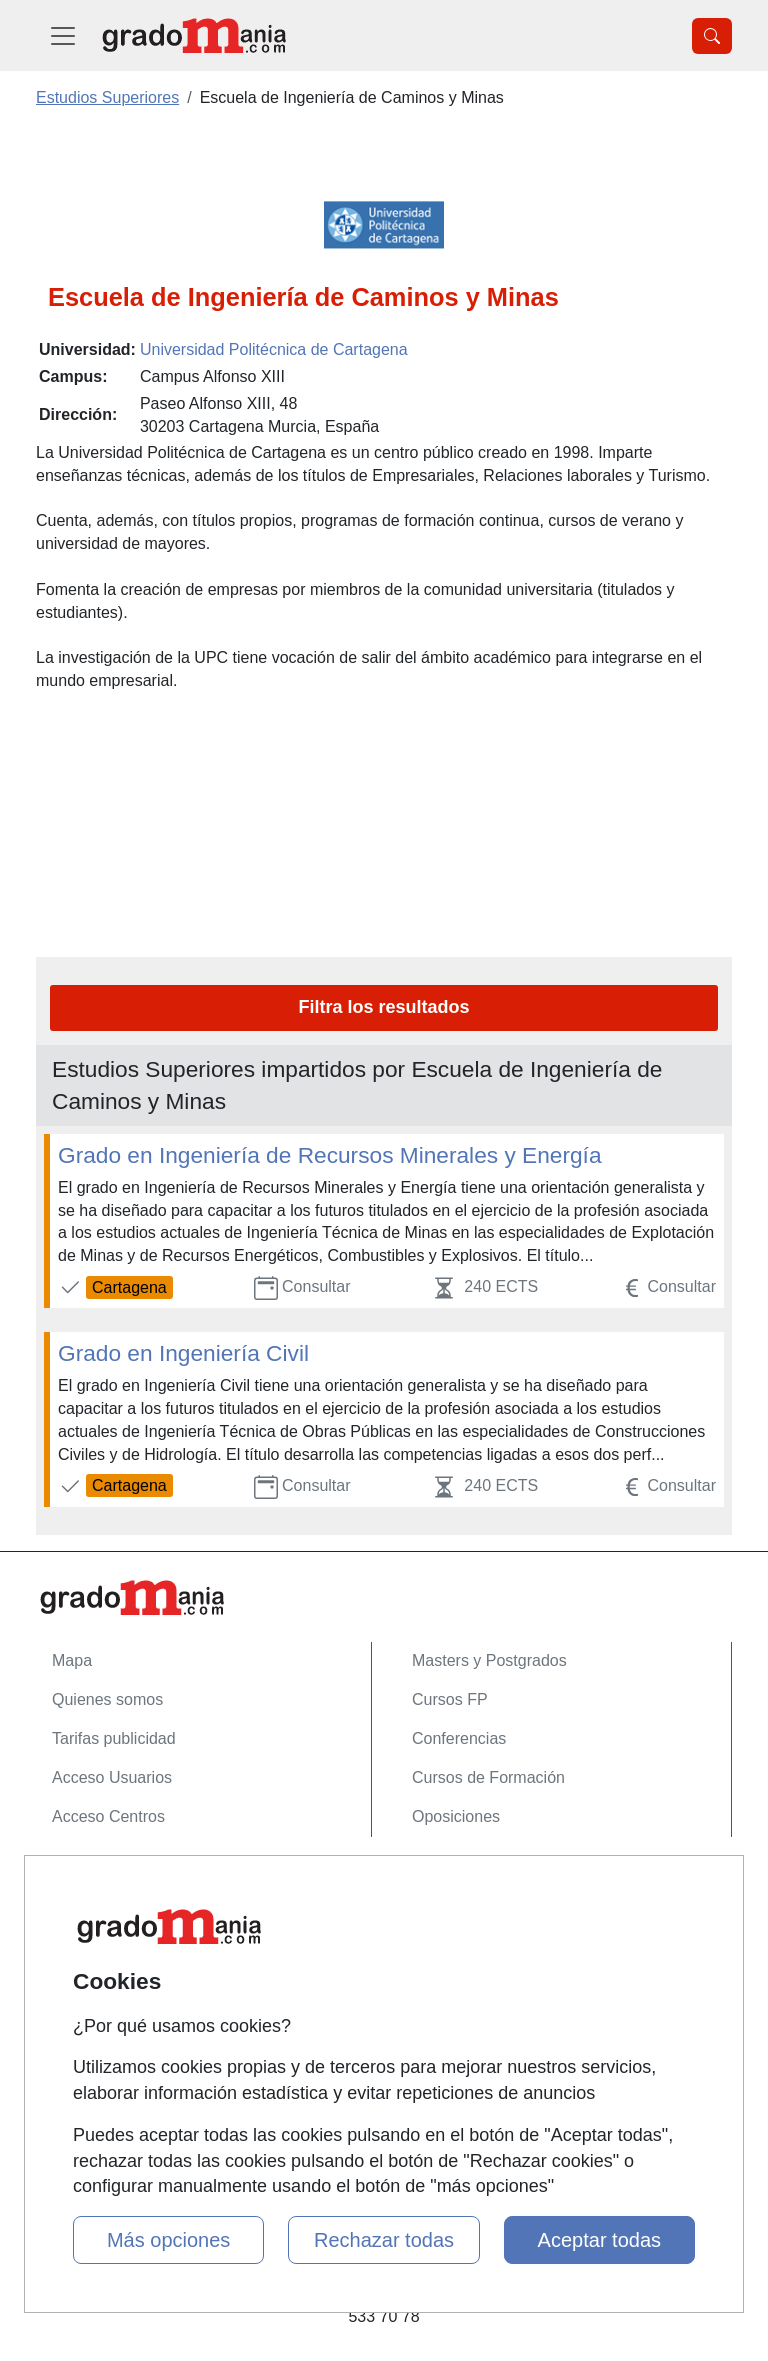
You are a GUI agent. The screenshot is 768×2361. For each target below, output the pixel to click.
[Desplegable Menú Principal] (63, 35)
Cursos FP (450, 1699)
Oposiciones (456, 1816)
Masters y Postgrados (489, 1660)
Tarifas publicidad (114, 1738)
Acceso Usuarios (112, 1777)
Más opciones (168, 2240)
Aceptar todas (599, 2240)
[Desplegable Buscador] (712, 36)
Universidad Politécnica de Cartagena (274, 349)
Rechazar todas (384, 2240)
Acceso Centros (108, 1816)
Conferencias (459, 1738)
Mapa (72, 1660)
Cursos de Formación (488, 1777)
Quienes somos (107, 1699)
